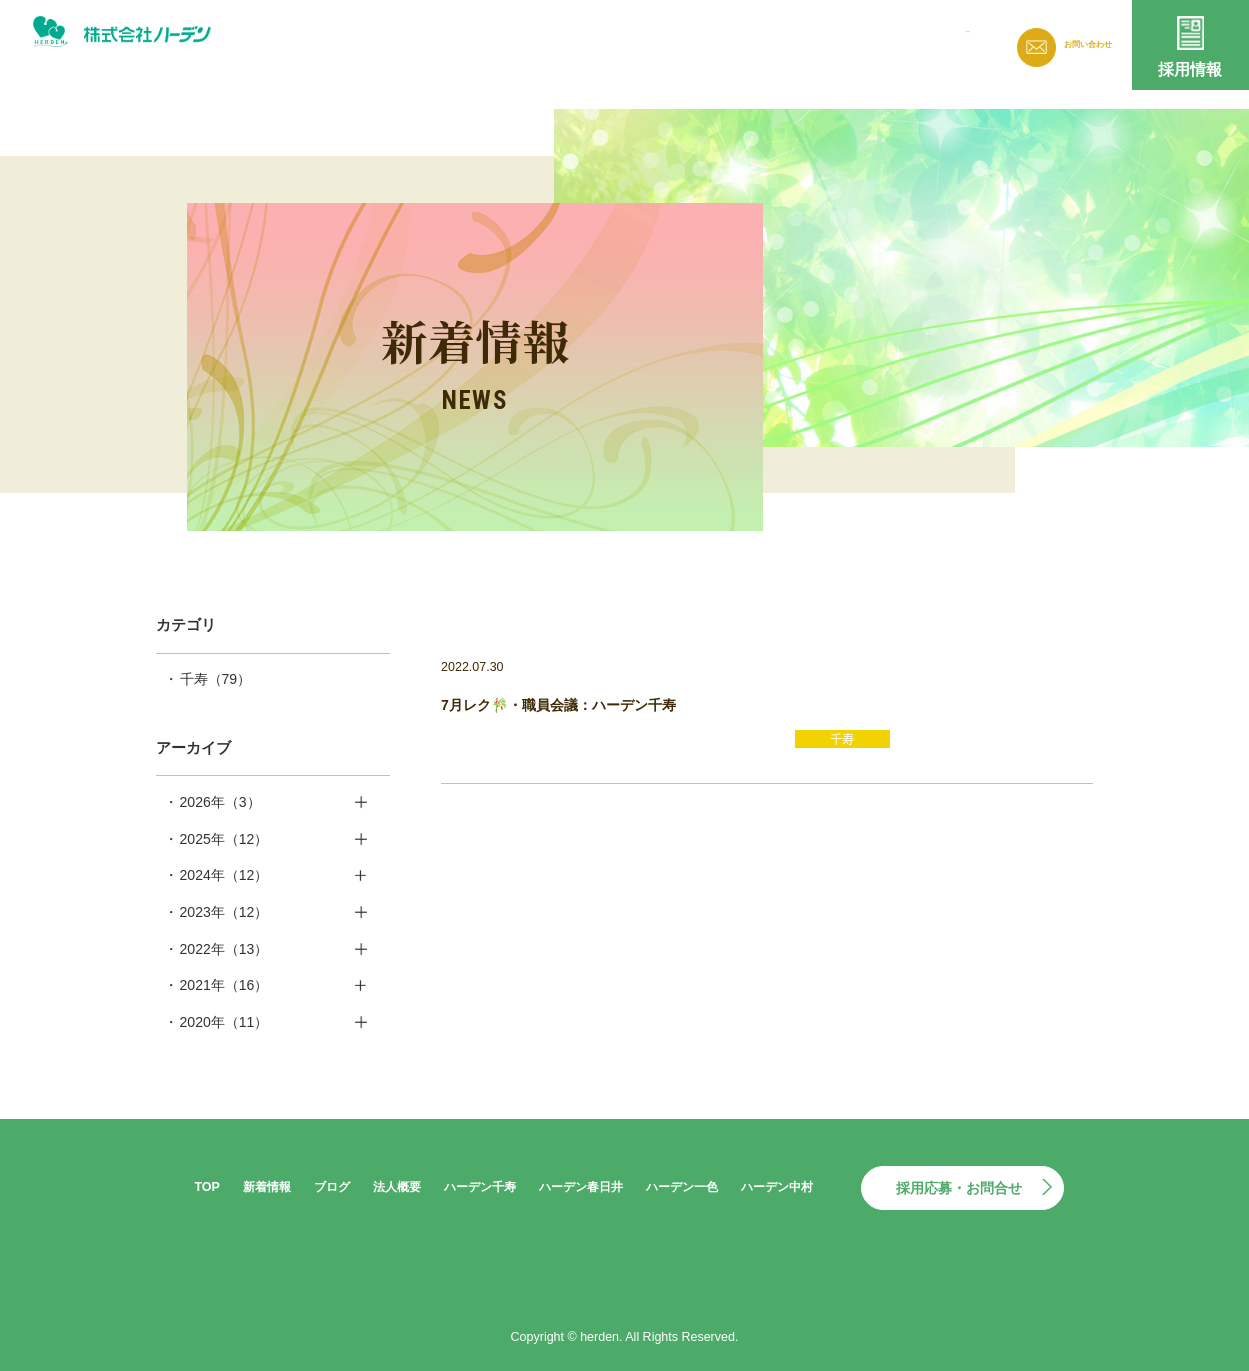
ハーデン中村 (777, 1187)
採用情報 (1190, 69)
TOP (206, 1187)
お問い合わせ (1076, 45)
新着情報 (673, 41)
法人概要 (835, 41)
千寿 (216, 679)
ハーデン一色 (682, 1187)
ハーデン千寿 (480, 1187)
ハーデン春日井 (581, 1187)
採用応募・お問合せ (959, 1188)
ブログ (754, 41)
